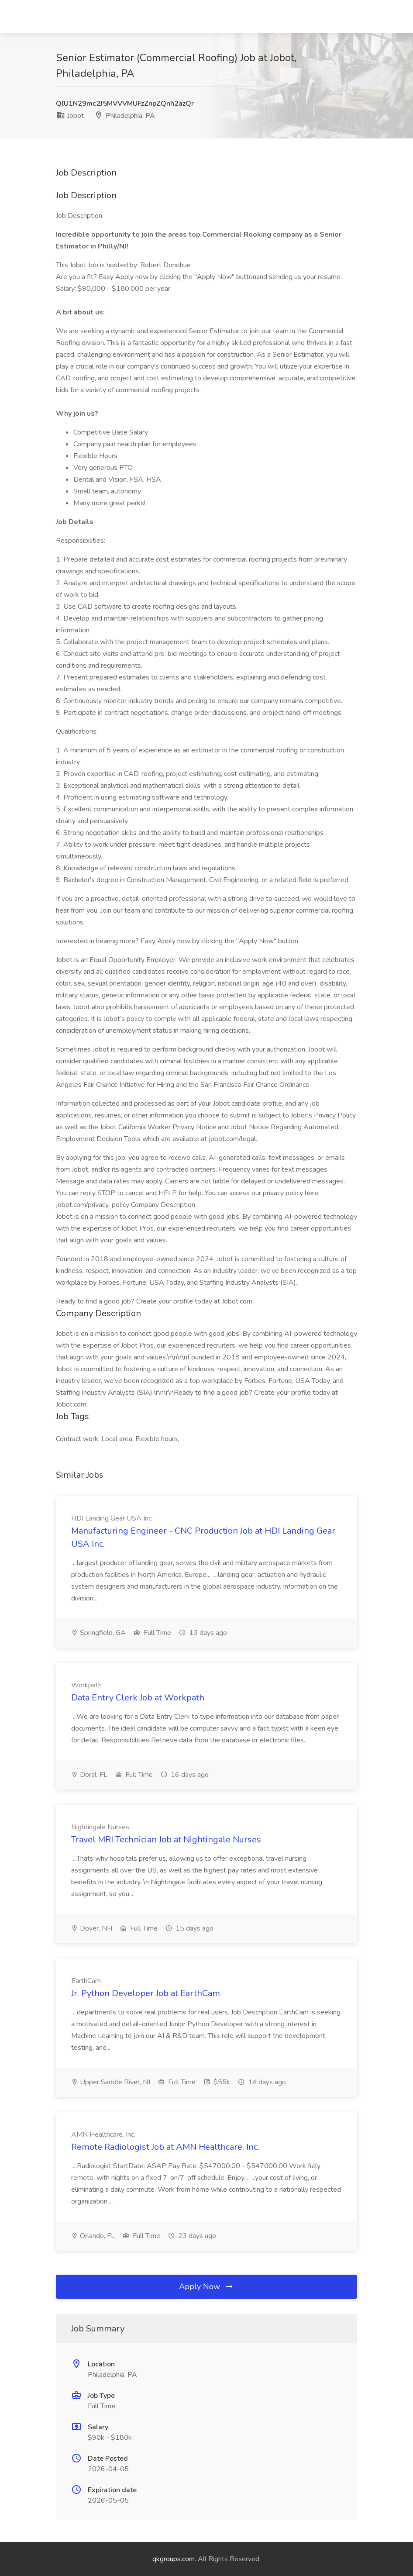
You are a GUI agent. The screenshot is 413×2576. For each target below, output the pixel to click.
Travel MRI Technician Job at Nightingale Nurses (166, 1839)
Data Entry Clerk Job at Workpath (137, 1698)
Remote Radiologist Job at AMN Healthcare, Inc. (165, 2147)
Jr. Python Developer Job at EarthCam (145, 1993)
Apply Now (206, 2286)
